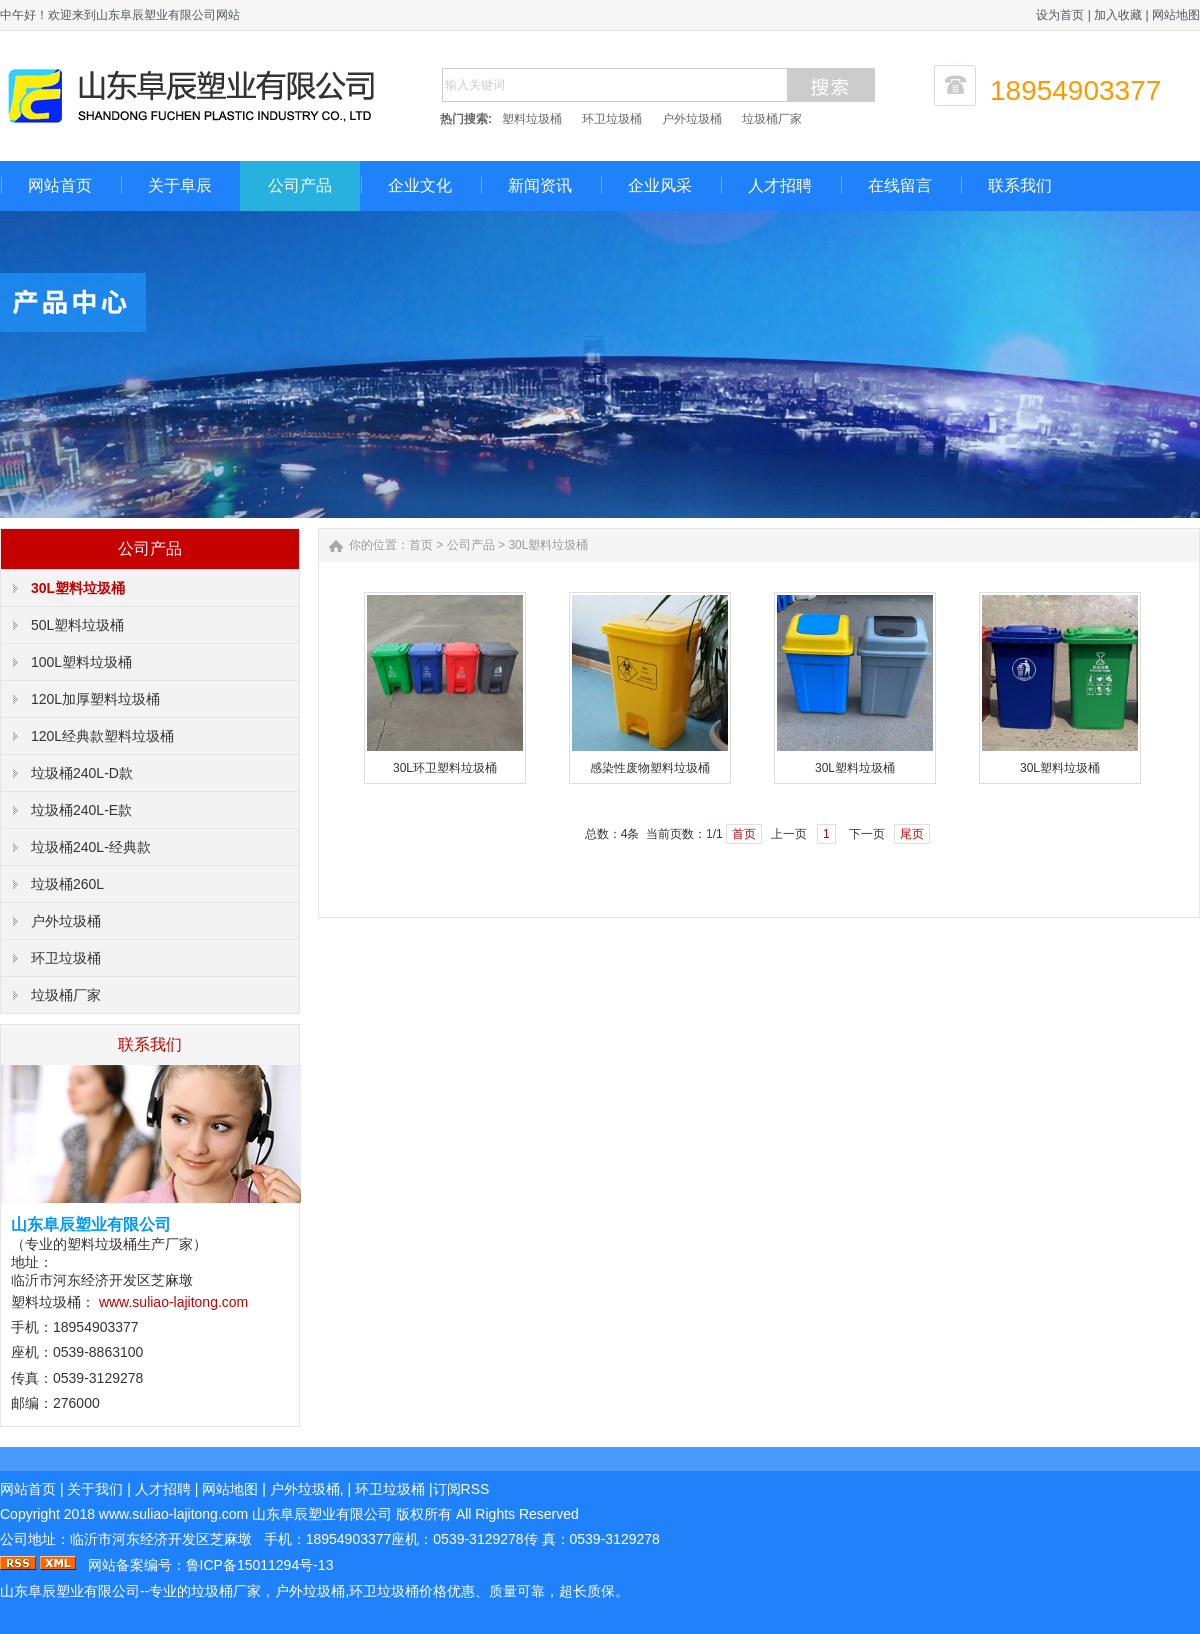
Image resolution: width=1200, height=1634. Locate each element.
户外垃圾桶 (692, 119)
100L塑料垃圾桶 (81, 662)
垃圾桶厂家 (772, 119)
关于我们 (95, 1489)
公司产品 (300, 185)
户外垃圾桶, (307, 1489)
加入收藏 (1118, 15)
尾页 (912, 834)
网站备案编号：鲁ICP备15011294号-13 (211, 1565)
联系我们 (1020, 185)
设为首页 (1060, 15)
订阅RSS (461, 1489)
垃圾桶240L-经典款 (91, 847)
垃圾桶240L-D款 (82, 773)
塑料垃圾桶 (532, 119)
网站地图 (1176, 15)
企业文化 (420, 185)
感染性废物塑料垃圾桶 (650, 768)
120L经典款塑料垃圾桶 (102, 736)
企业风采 (660, 185)
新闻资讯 (540, 185)
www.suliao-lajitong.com (173, 1302)
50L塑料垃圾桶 (77, 625)
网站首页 (60, 185)
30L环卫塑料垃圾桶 (445, 768)
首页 (421, 545)
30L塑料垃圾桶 (78, 588)
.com (173, 1514)
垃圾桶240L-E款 (81, 810)
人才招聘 (780, 185)
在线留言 (900, 185)
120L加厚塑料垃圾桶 (95, 699)
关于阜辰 (180, 185)
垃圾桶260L (67, 884)
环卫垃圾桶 (612, 119)
